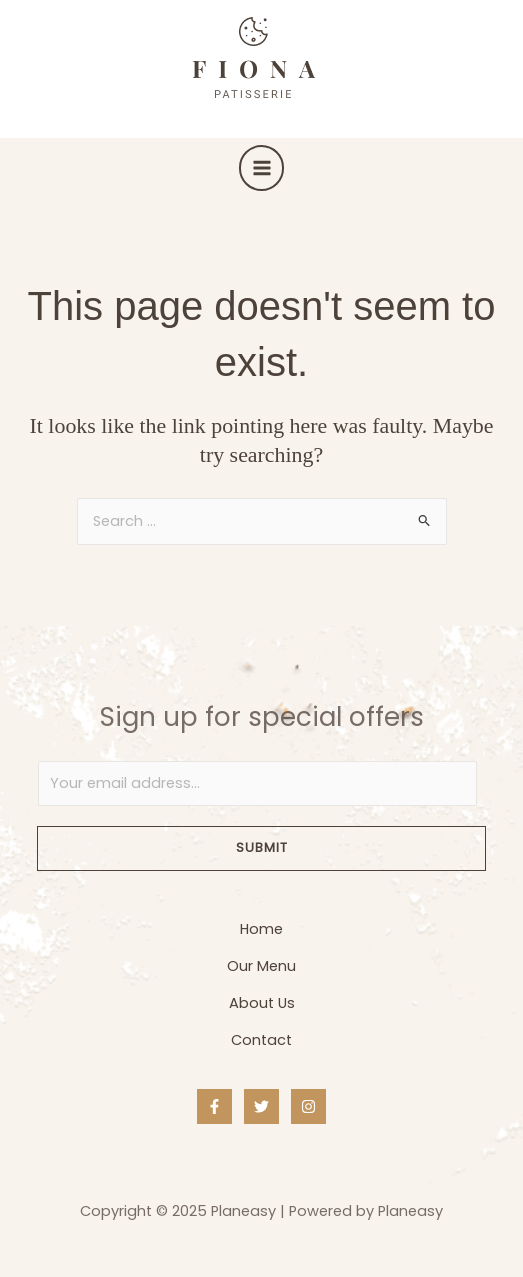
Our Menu (261, 966)
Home (261, 929)
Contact (261, 1040)
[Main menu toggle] (262, 168)
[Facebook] (214, 1106)
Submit (262, 847)
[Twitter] (261, 1106)
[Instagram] (308, 1106)
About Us (262, 1003)
